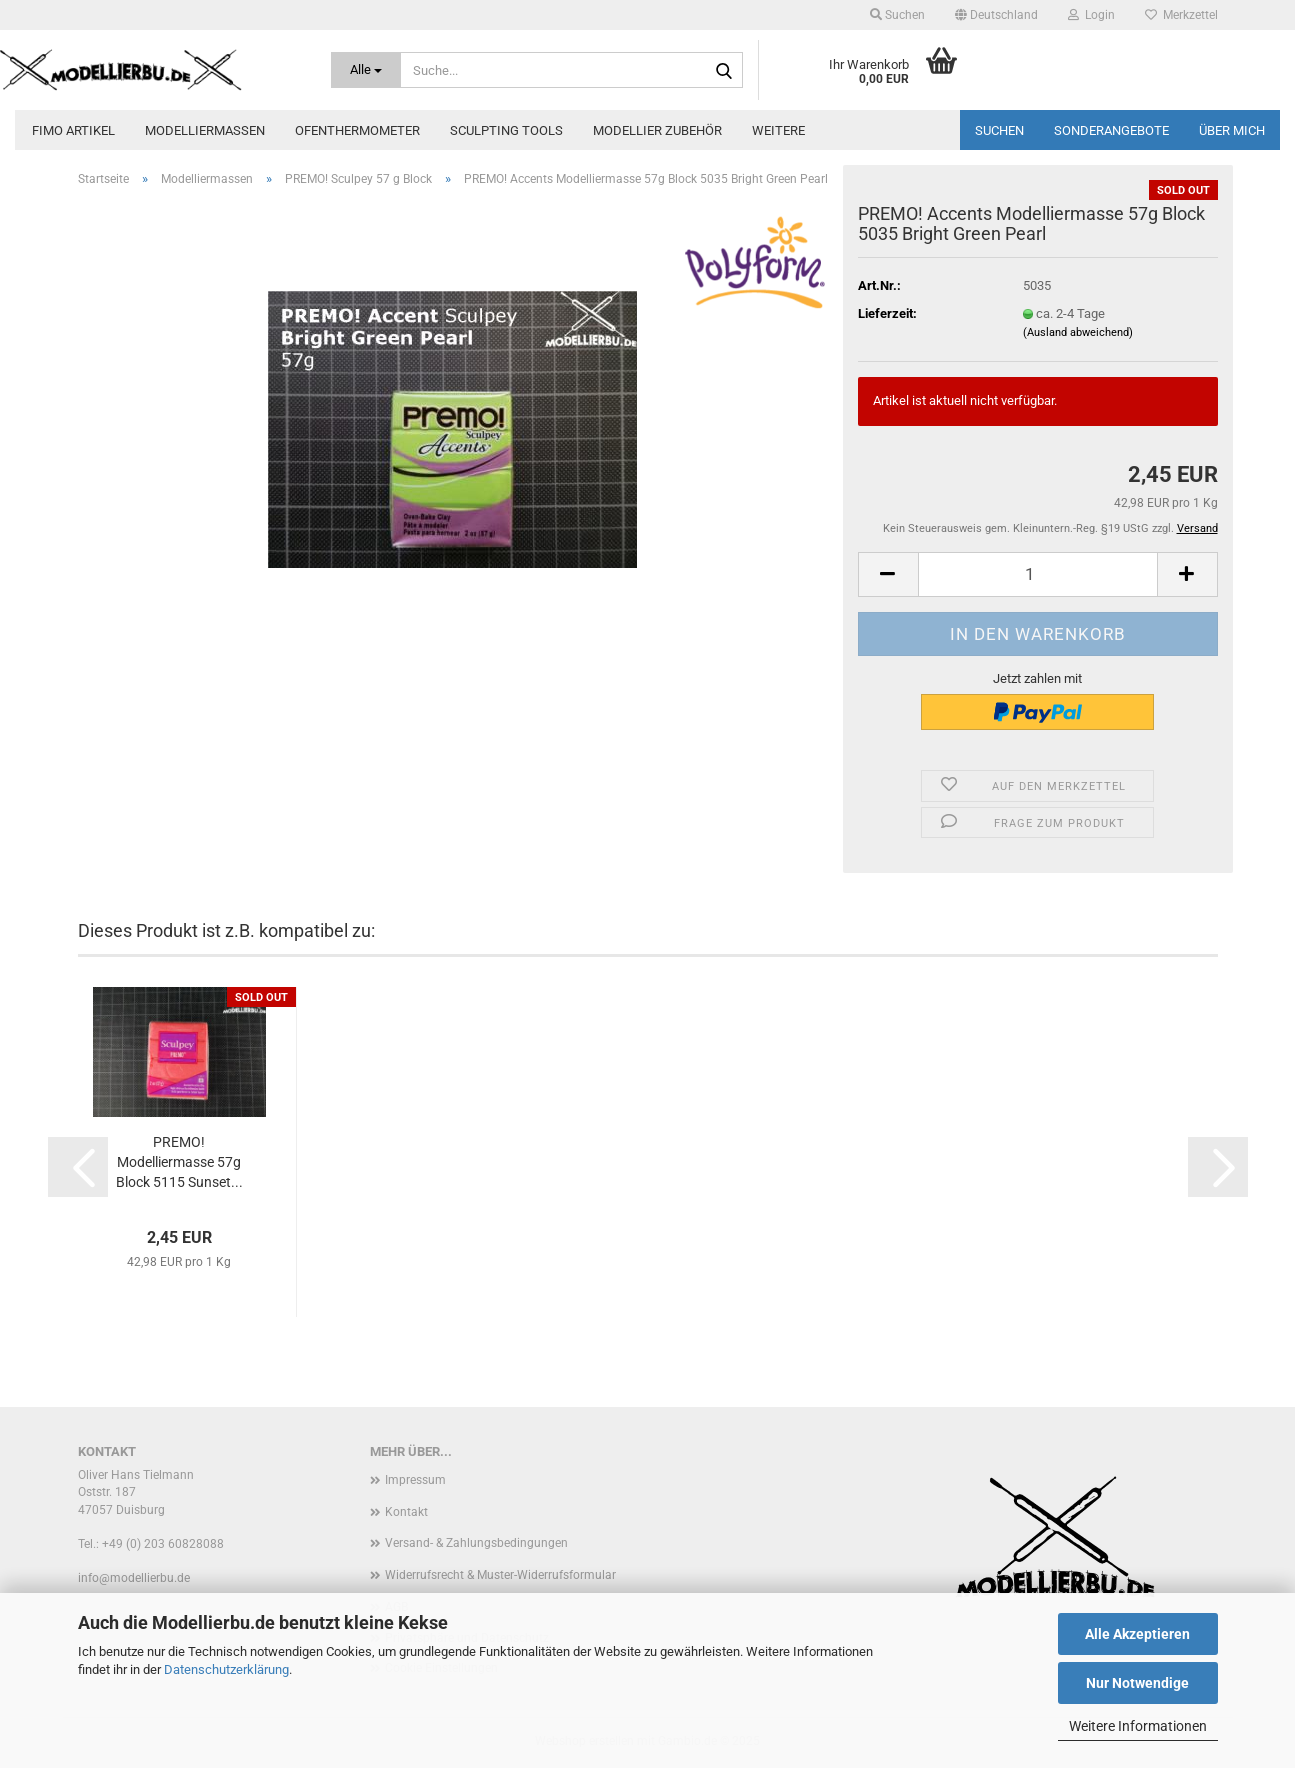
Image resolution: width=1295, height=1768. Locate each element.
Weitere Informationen (1138, 1726)
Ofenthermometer (357, 130)
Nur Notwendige (1137, 1683)
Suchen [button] (897, 15)
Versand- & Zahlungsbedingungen (476, 1543)
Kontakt (406, 1512)
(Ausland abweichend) (1078, 332)
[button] (996, 15)
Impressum (415, 1480)
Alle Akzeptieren (1137, 1634)
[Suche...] (365, 70)
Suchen (999, 130)
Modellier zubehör (657, 130)
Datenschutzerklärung (226, 1669)
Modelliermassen (205, 130)
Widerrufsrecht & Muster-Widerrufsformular (500, 1575)
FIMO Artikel (73, 130)
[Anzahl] (1038, 574)
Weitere (778, 130)
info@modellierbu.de (134, 1578)
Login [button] (1091, 15)
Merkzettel (1181, 15)
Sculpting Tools (506, 130)
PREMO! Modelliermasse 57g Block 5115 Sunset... (179, 1162)
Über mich (1232, 130)
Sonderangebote (1111, 130)
